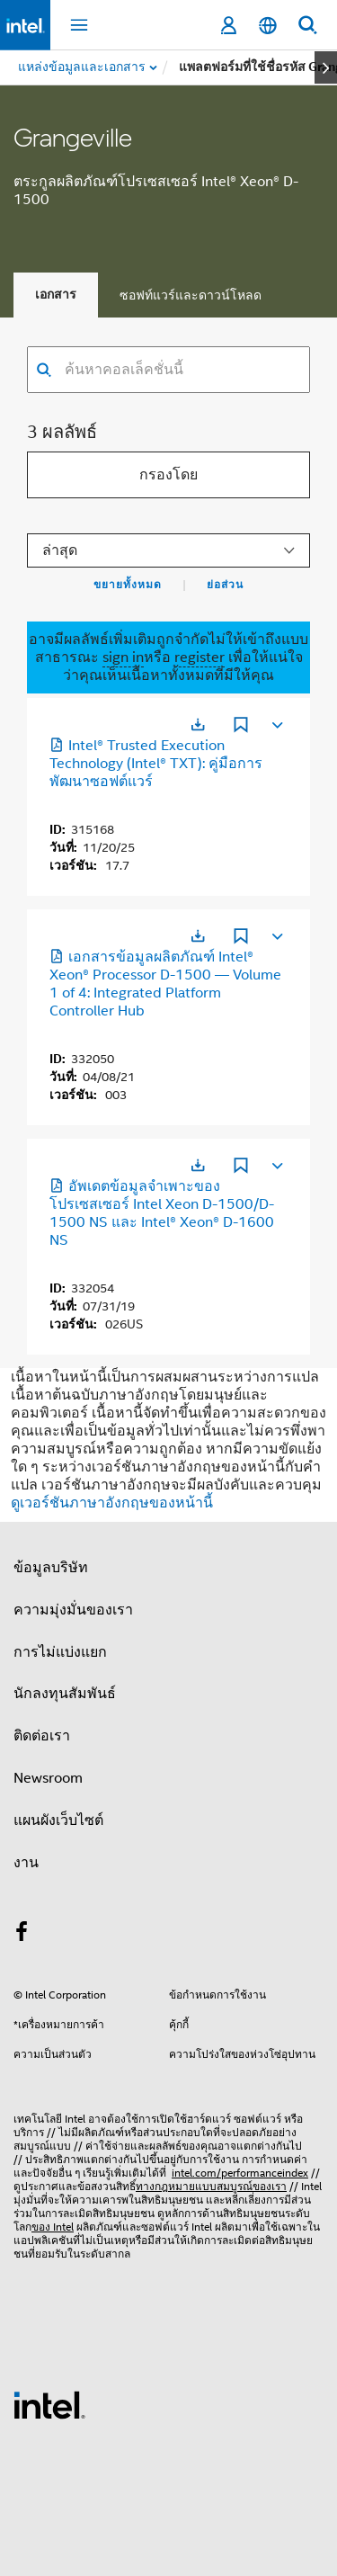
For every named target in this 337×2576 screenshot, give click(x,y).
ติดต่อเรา (41, 1736)
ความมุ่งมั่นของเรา (73, 1610)
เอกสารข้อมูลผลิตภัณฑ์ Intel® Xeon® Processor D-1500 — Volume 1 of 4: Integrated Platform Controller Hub (165, 984)
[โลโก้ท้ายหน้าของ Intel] (49, 2404)
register (199, 657)
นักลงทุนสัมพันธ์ (64, 1694)
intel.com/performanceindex (240, 2172)
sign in (123, 657)
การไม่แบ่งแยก (60, 1652)
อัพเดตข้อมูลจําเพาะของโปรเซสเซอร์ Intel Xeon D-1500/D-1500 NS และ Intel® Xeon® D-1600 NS (161, 1213)
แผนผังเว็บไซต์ (58, 1820)
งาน (26, 1863)
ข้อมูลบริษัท (50, 1568)
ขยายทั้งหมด (127, 584)
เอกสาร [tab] (55, 294)
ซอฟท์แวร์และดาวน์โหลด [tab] (191, 295)
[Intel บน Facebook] (21, 1935)
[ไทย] (267, 25)
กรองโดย (168, 475)
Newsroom (48, 1778)
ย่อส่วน (225, 584)
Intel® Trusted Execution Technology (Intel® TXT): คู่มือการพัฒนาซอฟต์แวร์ (155, 764)
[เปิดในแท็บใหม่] (197, 724)
